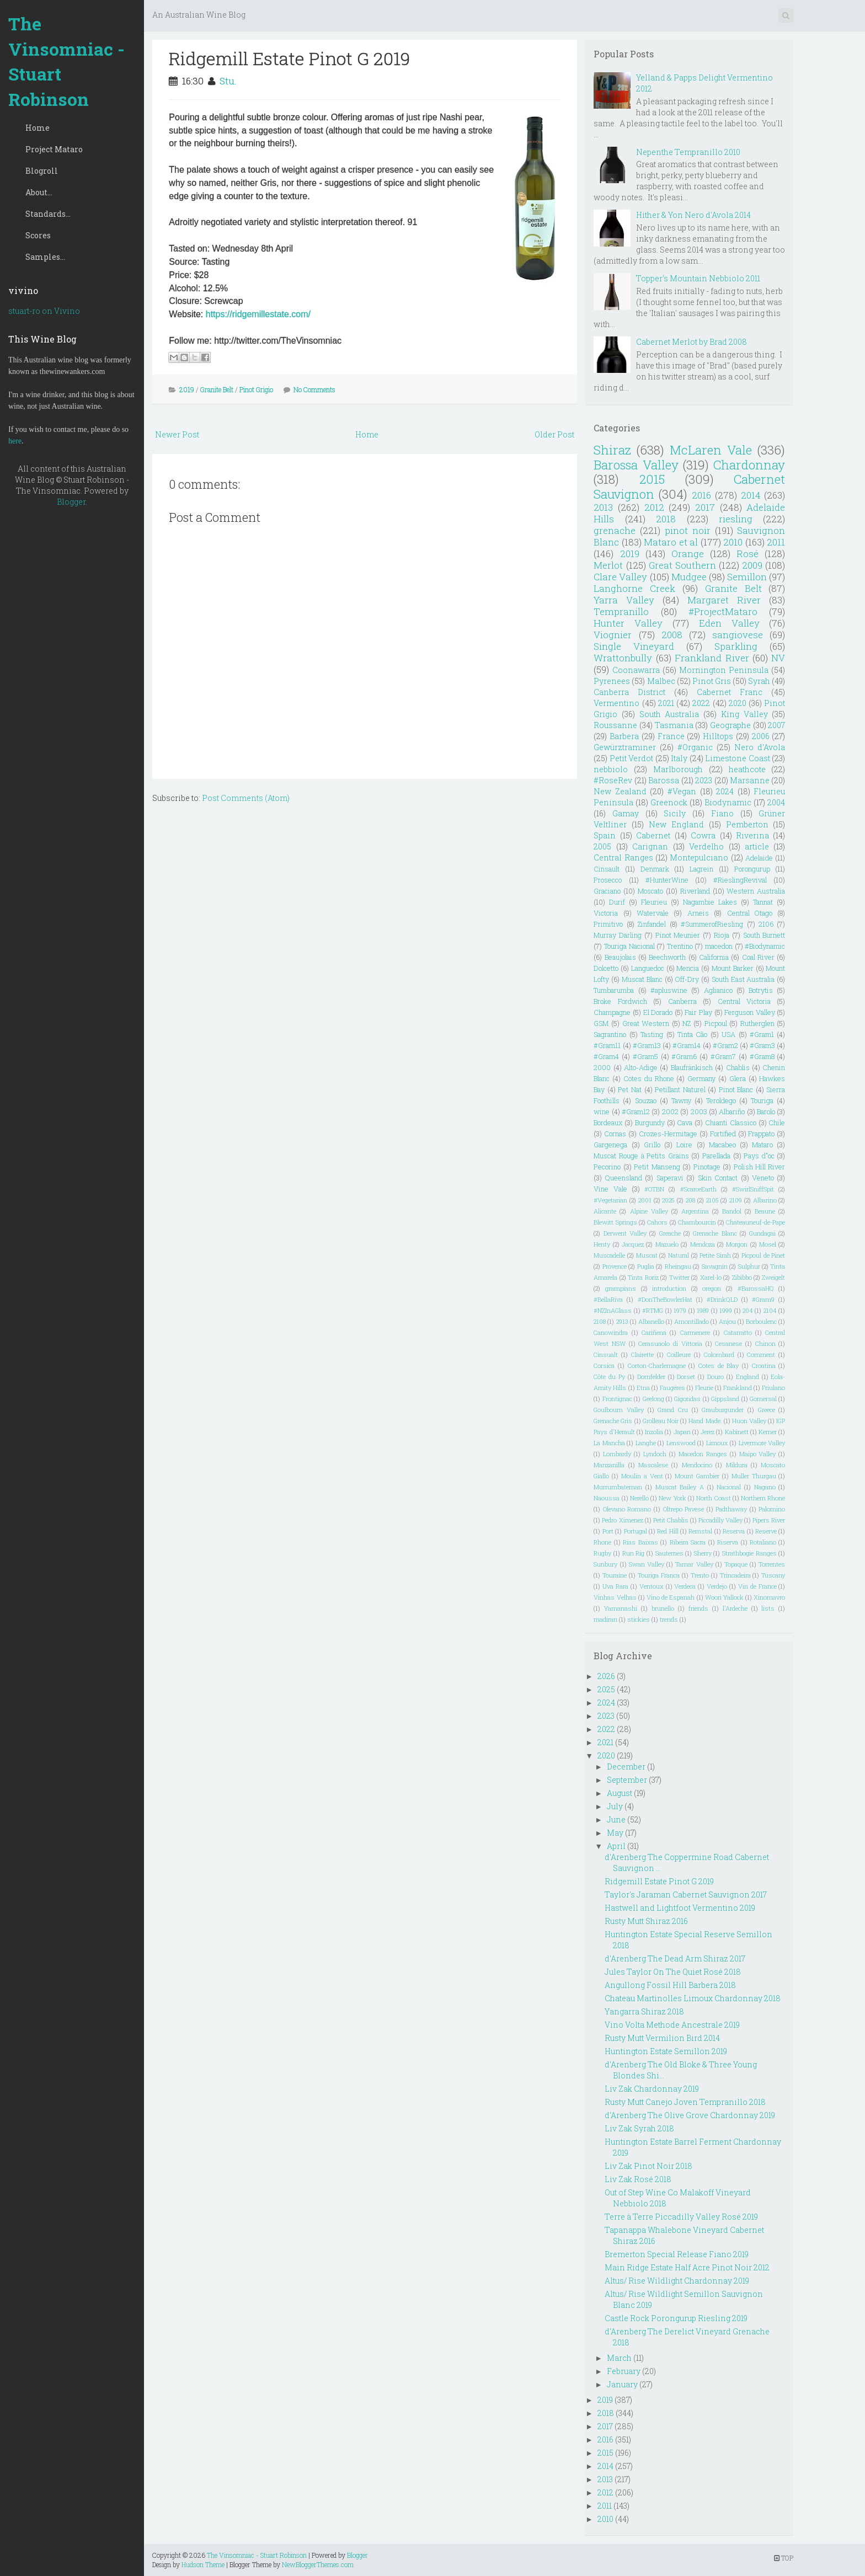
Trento (700, 1575)
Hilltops (718, 736)
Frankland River (712, 657)
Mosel (767, 1244)
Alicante (605, 1211)
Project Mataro (54, 149)
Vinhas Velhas (615, 1597)
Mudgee (689, 576)
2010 (733, 542)
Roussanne (615, 725)
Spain (605, 835)
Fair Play (698, 1012)
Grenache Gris (613, 1421)
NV (778, 657)
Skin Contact (718, 1177)
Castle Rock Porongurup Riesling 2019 (676, 2318)
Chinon (765, 1343)
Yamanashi (620, 1608)
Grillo (652, 1144)
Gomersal (763, 1398)
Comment (761, 1354)
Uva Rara (615, 1586)
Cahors (657, 1222)
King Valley (744, 714)
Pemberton (747, 824)
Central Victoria (744, 1001)
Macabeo (722, 1144)
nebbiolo (611, 769)
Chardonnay (749, 465)
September (627, 1780)
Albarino (765, 1200)
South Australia (669, 714)
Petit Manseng (657, 1166)
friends (698, 1608)
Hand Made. (705, 1421)
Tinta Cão (692, 1034)
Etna (643, 1387)
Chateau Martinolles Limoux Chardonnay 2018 (693, 1998)
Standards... (48, 214)
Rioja (721, 935)
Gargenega (610, 1144)
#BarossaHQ (756, 1288)
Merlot (608, 565)
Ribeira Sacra (688, 1542)
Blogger (71, 501)
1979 (680, 1310)
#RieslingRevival (740, 879)
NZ (686, 1023)
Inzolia (654, 1432)
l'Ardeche (735, 1608)
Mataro (762, 1144)
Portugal (635, 1531)
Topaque (735, 1564)
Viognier (613, 634)
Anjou (727, 1321)
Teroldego (721, 1100)
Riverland (695, 890)
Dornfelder (651, 1376)
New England (676, 824)
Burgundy (650, 1122)
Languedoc (647, 968)
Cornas (615, 1133)
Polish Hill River (760, 1166)
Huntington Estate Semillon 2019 (666, 2051)
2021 (666, 703)
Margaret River (724, 600)
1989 (703, 1310)
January (622, 2384)
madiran (605, 1619)
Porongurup (752, 868)
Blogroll (41, 170)
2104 (770, 1310)
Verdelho (706, 846)
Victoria (606, 912)
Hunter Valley (628, 623)
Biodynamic (727, 802)
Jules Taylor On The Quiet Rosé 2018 (673, 1971)
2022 (701, 703)
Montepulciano (699, 857)
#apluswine (668, 990)
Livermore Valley (762, 1443)
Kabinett (737, 1432)
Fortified (723, 1133)
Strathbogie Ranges (749, 1553)
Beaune (765, 1211)
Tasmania (674, 725)
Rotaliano (763, 1542)
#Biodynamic (765, 946)
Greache (670, 1233)
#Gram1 (762, 1034)
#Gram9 (763, 1299)
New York (672, 1498)
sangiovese (737, 634)
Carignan (650, 846)
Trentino (680, 946)
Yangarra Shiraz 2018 (644, 2011)
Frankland (737, 1387)
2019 (186, 389)
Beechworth (667, 957)
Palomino (772, 1509)
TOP (783, 2557)
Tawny (681, 1100)
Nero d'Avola (759, 747)
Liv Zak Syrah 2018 (639, 2128)
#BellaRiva (608, 1299)
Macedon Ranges (703, 1454)
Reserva (734, 1531)
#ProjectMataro (722, 611)
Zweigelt (773, 1277)
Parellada (716, 1155)
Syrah (759, 681)
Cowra (703, 835)
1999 (725, 1310)
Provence (614, 1266)
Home (37, 127)
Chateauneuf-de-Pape (755, 1222)
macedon (719, 946)
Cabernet (653, 835)
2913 (622, 1321)
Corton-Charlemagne (657, 1365)
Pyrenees (612, 681)
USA (728, 1034)
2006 (761, 736)
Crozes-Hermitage (668, 1133)
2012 (654, 507)
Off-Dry (687, 979)
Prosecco (608, 879)
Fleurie (704, 1387)
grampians (620, 1288)
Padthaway (731, 1509)
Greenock (668, 802)
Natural (678, 1255)
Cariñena (654, 1332)
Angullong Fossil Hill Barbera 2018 (670, 1985)
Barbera (624, 736)
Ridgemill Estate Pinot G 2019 (289, 58)
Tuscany (773, 1575)
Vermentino (616, 703)
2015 (652, 479)
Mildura (736, 1465)
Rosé (747, 553)
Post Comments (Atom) (246, 798)
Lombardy (617, 1454)
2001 (645, 1200)
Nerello (639, 1498)
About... (38, 192)
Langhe (646, 1443)
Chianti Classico (730, 1122)
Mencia (687, 968)
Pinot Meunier (678, 935)
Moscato (650, 890)
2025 (668, 1200)
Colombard (719, 1354)
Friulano (773, 1387)
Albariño (732, 1111)
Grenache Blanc (714, 1233)
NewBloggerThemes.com (318, 2564)
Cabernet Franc (729, 692)
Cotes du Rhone (648, 1078)
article (757, 846)
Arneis (698, 912)
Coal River (758, 957)
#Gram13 (647, 1045)
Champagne (612, 1012)
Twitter (679, 1277)
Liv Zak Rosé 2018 (638, 2179)
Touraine (614, 1575)
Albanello (651, 1321)
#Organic (695, 747)
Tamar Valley (694, 1564)
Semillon (747, 576)
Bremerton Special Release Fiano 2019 (677, 2254)
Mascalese (653, 1465)
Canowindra (611, 1332)
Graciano (607, 890)
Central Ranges (623, 857)
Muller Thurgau (753, 1476)
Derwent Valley (625, 1233)
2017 (705, 507)
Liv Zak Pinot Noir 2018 (648, 2166)
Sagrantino (610, 1034)
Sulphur (749, 1266)
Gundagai (762, 1233)
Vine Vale (610, 1188)
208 (690, 1200)
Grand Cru (673, 1409)
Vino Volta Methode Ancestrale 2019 (672, 2024)
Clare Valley (620, 576)
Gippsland (725, 1398)
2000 (602, 1067)
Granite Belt (216, 389)
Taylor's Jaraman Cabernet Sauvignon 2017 (686, 1894)
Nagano (765, 1487)
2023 (703, 780)
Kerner (768, 1432)
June (616, 1819)
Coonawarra (636, 670)
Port (607, 1531)
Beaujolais (620, 957)
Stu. (228, 80)
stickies (638, 1619)
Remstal (700, 1531)
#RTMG (652, 1310)
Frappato (761, 1133)
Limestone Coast (737, 758)
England (747, 1376)
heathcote (747, 769)
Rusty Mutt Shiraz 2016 (646, 1921)
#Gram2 (725, 1045)
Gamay (625, 813)
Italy (679, 758)
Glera (737, 1078)
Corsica (604, 1365)
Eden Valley (729, 623)
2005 (602, 846)
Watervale (653, 912)
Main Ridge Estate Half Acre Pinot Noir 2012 (687, 2267)
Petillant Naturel (680, 1089)
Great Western (646, 1023)
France (671, 736)
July (615, 1806)
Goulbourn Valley (619, 1409)
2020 (737, 703)
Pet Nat (630, 1089)
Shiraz (612, 450)
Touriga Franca (659, 1575)
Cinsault (607, 868)
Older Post (554, 434)
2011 (776, 542)
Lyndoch (654, 1454)
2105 (712, 1200)
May (615, 1832)
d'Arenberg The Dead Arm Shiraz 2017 (675, 1958)
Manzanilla (609, 1465)
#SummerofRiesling (712, 924)
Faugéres (672, 1387)
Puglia (645, 1266)
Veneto (763, 1177)
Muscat (647, 1255)
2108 (600, 1321)
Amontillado (691, 1321)
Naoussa (607, 1498)
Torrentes (772, 1564)
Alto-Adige (641, 1067)
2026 (606, 1676)
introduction (669, 1288)
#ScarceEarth (698, 1189)
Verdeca (685, 1586)
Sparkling (735, 646)
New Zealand (620, 791)
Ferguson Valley (749, 1012)
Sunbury (605, 1564)
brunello (663, 1608)
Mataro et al (671, 542)
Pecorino (607, 1166)
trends (669, 1619)
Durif (617, 901)
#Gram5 (645, 1056)
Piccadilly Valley (720, 1520)
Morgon (736, 1244)
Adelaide (759, 857)
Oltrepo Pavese (683, 1509)
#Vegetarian (610, 1200)
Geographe (730, 725)
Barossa (663, 780)
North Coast (713, 1498)
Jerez (707, 1432)
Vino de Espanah (671, 1597)
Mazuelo (667, 1244)
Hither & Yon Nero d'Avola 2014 (693, 215)
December (626, 1766)
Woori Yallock (724, 1597)
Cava (684, 1122)
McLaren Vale (711, 450)
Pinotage (706, 1166)
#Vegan (682, 791)
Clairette (642, 1354)
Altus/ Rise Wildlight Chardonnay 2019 (677, 2280)
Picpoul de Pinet (763, 1255)
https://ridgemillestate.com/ (258, 314)
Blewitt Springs (615, 1222)
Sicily (675, 813)
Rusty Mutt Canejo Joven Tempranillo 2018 (685, 2102)
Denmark (654, 868)
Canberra (682, 1001)
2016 (701, 495)
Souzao (645, 1100)
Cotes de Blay (718, 1365)
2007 (776, 725)
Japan (682, 1432)
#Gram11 (607, 1045)
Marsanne (750, 780)
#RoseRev (613, 780)
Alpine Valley (649, 1211)
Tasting (651, 1034)
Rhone (602, 1542)
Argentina (695, 1211)
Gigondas (687, 1398)
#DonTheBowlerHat (665, 1299)
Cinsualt (606, 1354)
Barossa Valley (636, 465)
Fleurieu (654, 901)
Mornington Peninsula (723, 670)
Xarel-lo (711, 1277)
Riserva (727, 1542)
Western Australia (756, 890)
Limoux (717, 1443)
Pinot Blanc (736, 1089)
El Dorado (658, 1012)
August (619, 1793)
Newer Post (177, 434)
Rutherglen (757, 1023)
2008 (671, 634)
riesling (735, 518)
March (619, 2358)
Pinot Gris (711, 681)
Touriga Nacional (629, 946)
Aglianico (718, 990)
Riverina (752, 835)
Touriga (762, 1100)
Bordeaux (608, 1122)
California (714, 957)
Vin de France (757, 1586)
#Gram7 (723, 1056)
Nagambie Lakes (710, 901)
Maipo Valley (757, 1454)
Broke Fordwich (620, 1001)
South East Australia (743, 979)
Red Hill (667, 1531)
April (616, 1846)
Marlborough (678, 769)
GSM (601, 1023)
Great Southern (682, 565)
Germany (701, 1078)
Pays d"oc (759, 1155)
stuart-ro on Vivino (44, 311)
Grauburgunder (723, 1409)
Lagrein (701, 868)
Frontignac (617, 1398)
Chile (776, 1122)
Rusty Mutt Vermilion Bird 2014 (662, 2038)
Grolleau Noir (661, 1421)
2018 (666, 518)
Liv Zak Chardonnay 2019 (652, 2088)
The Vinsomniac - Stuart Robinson (66, 61)
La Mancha (609, 1443)
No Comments (314, 389)
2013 (603, 507)
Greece (766, 1409)
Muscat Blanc (642, 979)
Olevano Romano (627, 1509)
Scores (38, 235)
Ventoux (651, 1586)
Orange (687, 553)
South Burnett (764, 935)
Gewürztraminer (625, 747)
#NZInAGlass (613, 1310)
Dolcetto (606, 968)
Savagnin (715, 1266)
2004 (776, 802)
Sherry (703, 1553)
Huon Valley (749, 1421)
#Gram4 (606, 1056)
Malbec (661, 681)
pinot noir (688, 530)
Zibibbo (742, 1277)
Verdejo (717, 1586)
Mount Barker (733, 968)
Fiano (722, 813)
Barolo (766, 1111)
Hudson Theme (203, 2564)
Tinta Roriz (643, 1277)
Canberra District (629, 692)
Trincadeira (735, 1575)
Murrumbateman (618, 1487)
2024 (725, 791)
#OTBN (654, 1189)
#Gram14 (686, 1045)
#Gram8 (762, 1056)
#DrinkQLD (722, 1299)
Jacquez (633, 1244)
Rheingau (678, 1266)
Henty (602, 1244)
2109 (735, 1200)
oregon (711, 1288)
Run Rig (633, 1553)
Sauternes (669, 1553)
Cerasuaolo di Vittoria (670, 1343)
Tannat (763, 901)
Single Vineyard (634, 646)
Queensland (623, 1177)
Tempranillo (621, 611)
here (15, 441)
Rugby (602, 1553)
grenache (615, 530)
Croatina (764, 1365)
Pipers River (768, 1520)
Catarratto (738, 1332)
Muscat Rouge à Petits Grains (641, 1155)
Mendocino (697, 1465)
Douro (715, 1376)
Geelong (653, 1398)
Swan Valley (646, 1564)
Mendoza (702, 1244)
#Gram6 (684, 1056)
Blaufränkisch (692, 1067)
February (623, 2371)
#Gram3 (762, 1045)
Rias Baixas (640, 1542)
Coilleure (679, 1354)
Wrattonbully (623, 657)
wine (602, 1111)
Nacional (729, 1487)
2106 (766, 924)
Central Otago (749, 912)
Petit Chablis (670, 1520)
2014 (751, 495)
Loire (684, 1144)
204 (748, 1310)
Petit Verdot (632, 758)
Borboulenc (761, 1321)
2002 (670, 1111)
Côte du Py (609, 1376)
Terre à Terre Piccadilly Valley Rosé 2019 (681, 2216)
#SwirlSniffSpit (753, 1189)
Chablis (738, 1067)
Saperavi (670, 1177)
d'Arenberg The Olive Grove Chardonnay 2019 (690, 2115)
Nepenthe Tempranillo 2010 (688, 152)
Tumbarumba (614, 990)
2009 (752, 565)
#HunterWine (666, 879)
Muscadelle (609, 1255)
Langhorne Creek (634, 588)
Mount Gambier (697, 1476)
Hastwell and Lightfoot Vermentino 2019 (680, 1907)
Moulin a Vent (642, 1476)
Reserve (766, 1531)
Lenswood (681, 1443)
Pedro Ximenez (622, 1520)
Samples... (45, 257)
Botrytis (761, 990)
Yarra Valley (624, 600)
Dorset (686, 1376)
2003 (699, 1111)
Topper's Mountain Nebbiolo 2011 (698, 278)
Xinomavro (769, 1597)
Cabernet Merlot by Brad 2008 (691, 341)
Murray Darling (618, 935)
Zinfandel (652, 924)
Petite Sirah (715, 1255)
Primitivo (608, 924)
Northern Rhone (763, 1498)
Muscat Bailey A (679, 1487)
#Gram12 (636, 1111)
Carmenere (695, 1332)
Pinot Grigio (256, 389)
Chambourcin (697, 1222)
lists (768, 1608)
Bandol (731, 1211)
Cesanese (728, 1343)
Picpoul (715, 1023)
